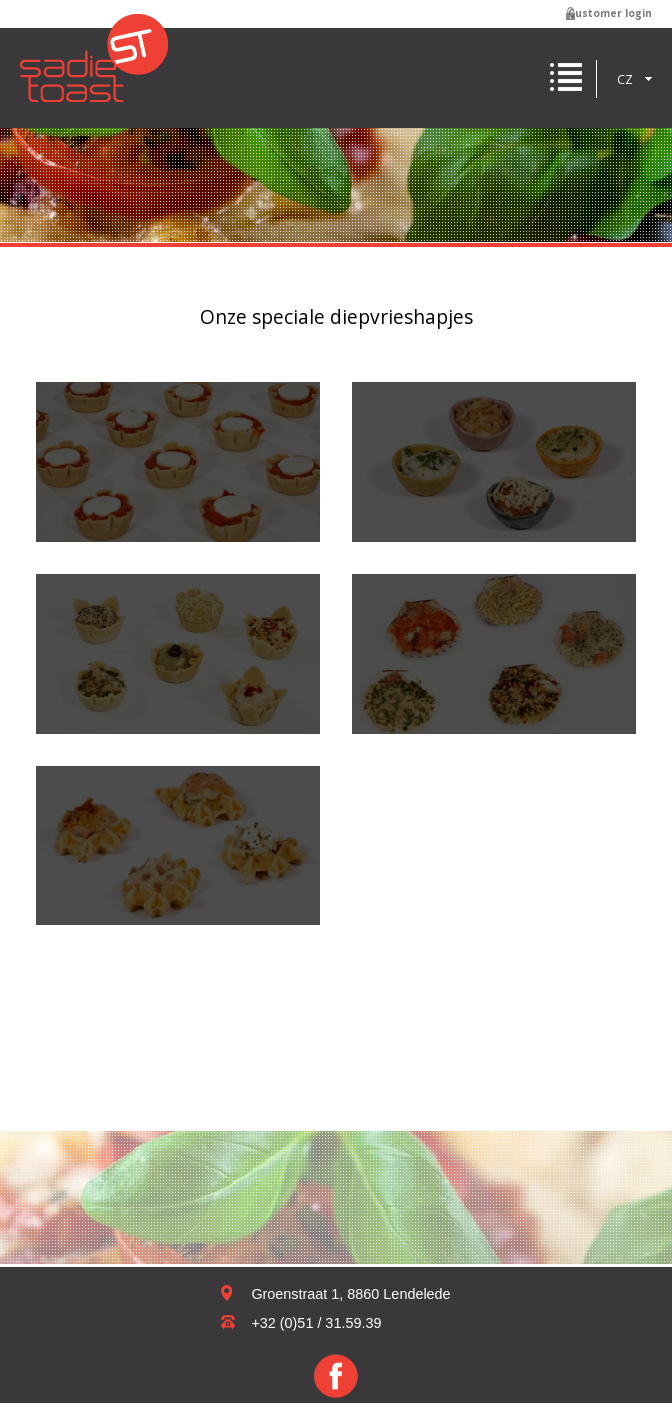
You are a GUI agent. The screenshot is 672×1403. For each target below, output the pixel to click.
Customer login (610, 13)
